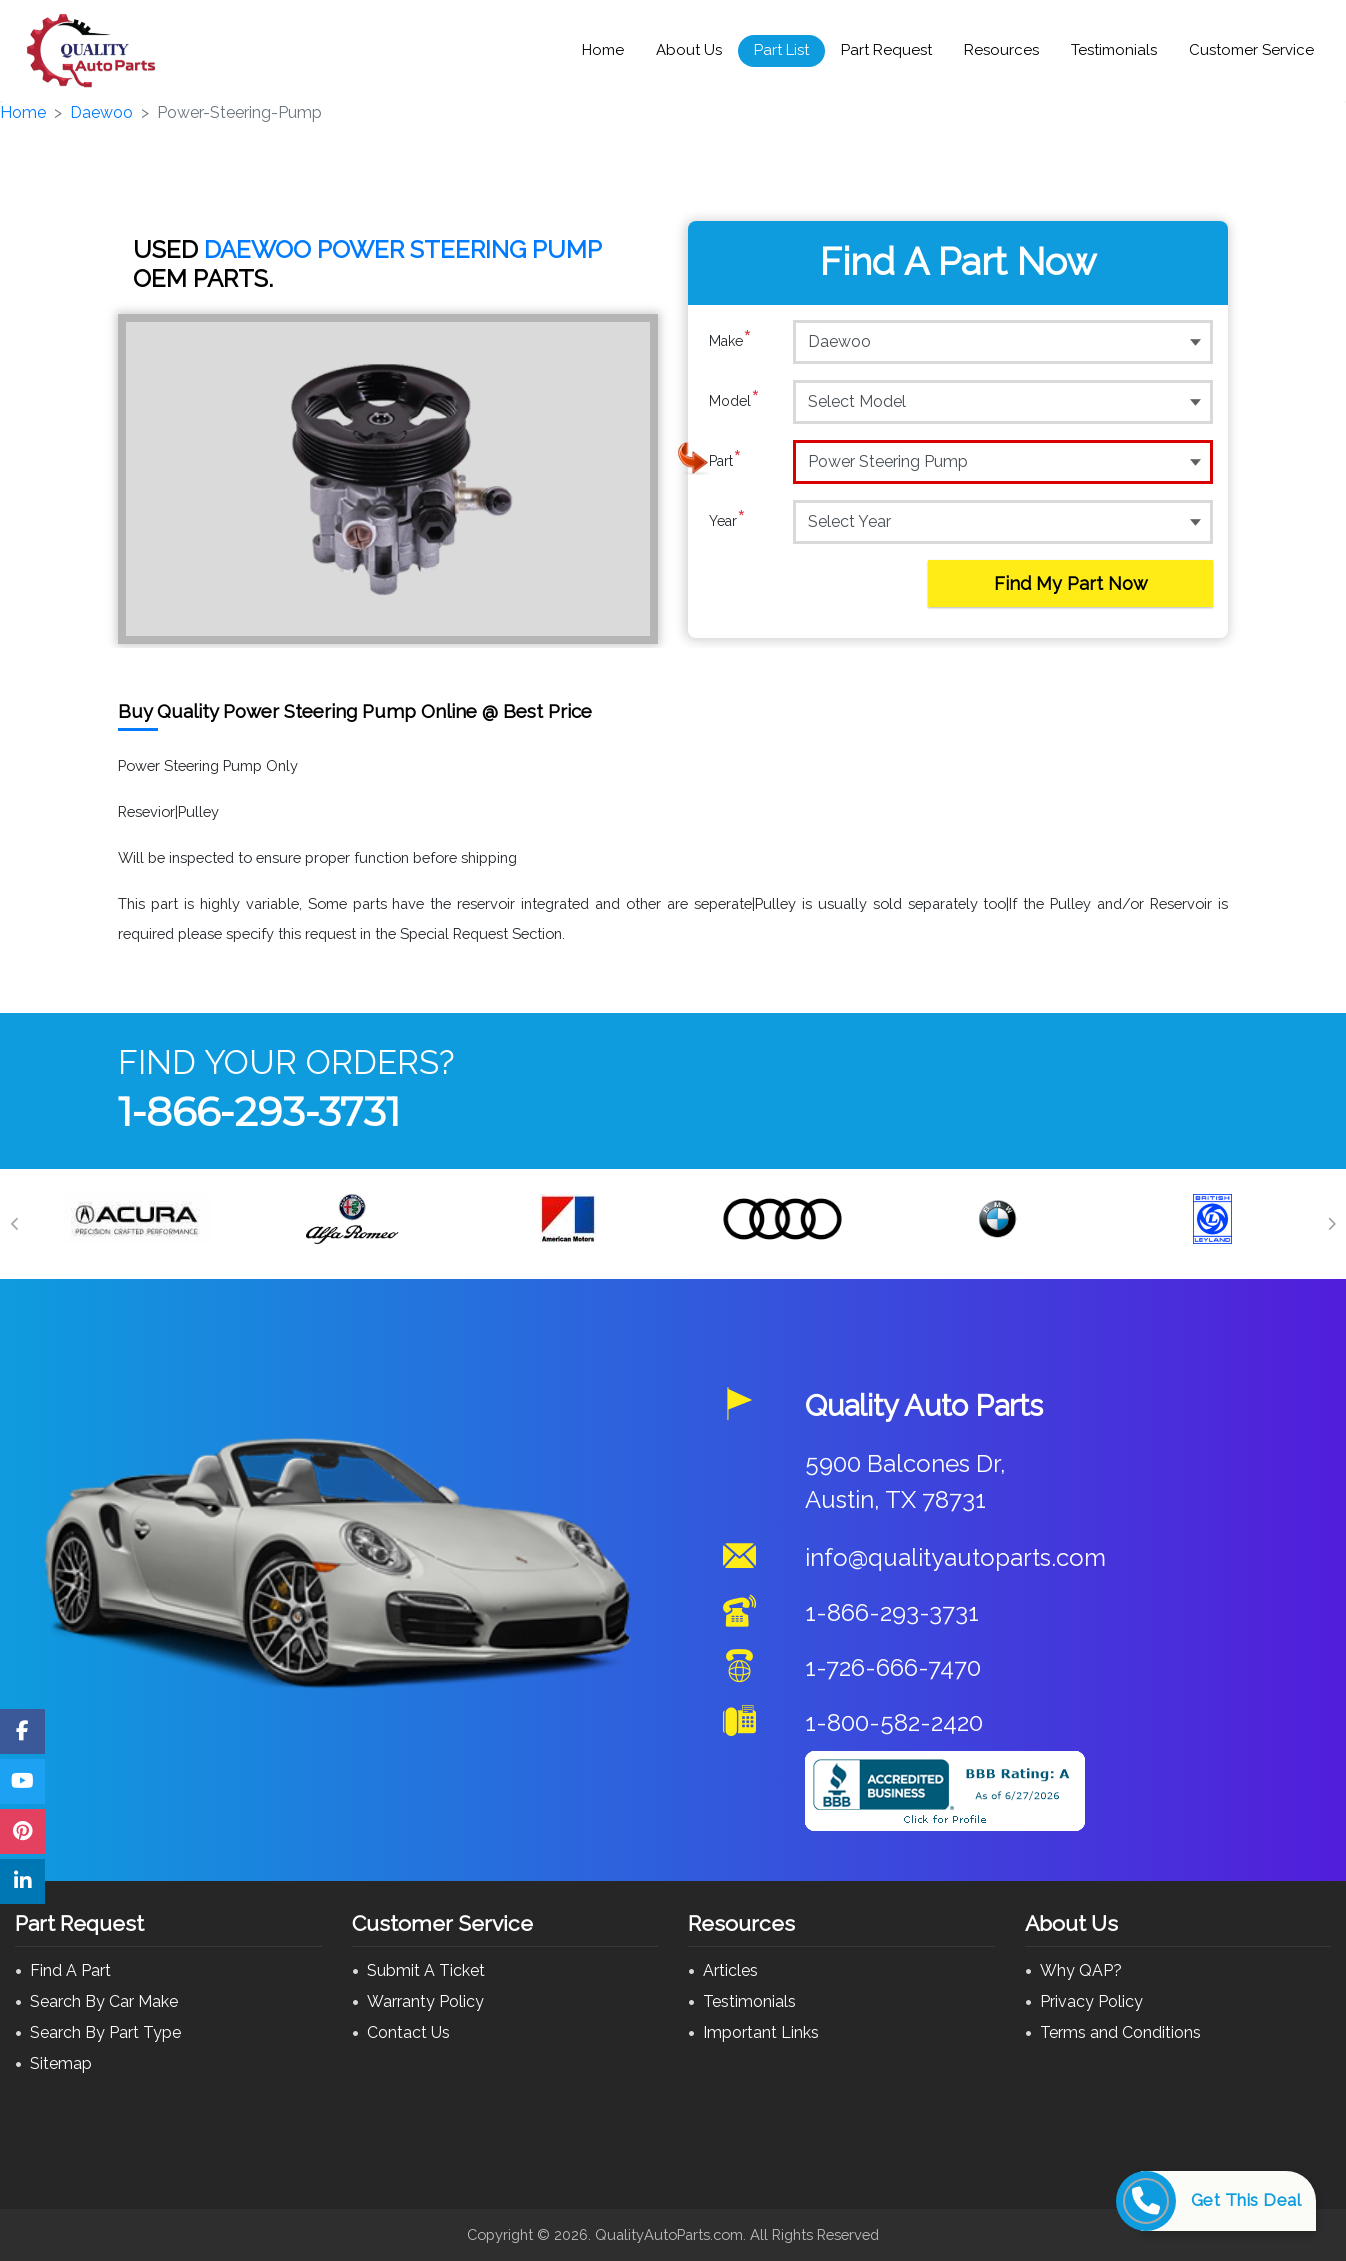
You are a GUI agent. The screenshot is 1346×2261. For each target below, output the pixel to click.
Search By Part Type (105, 2032)
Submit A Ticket (426, 1970)
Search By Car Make (104, 2001)
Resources (1001, 50)
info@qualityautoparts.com (955, 1557)
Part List (781, 50)
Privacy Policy (1091, 2001)
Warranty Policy (425, 2001)
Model (734, 401)
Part (725, 461)
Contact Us (408, 2032)
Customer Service (1251, 50)
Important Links (761, 2032)
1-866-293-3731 (259, 1111)
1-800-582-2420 (894, 1722)
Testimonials (1114, 50)
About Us (689, 50)
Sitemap (61, 2063)
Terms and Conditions (1120, 2032)
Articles (730, 1970)
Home (603, 50)
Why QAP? (1081, 1970)
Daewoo (101, 112)
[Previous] (15, 1224)
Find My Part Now (1071, 583)
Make (730, 341)
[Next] (1331, 1224)
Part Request (886, 50)
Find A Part (70, 1970)
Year (727, 521)
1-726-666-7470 (893, 1667)
